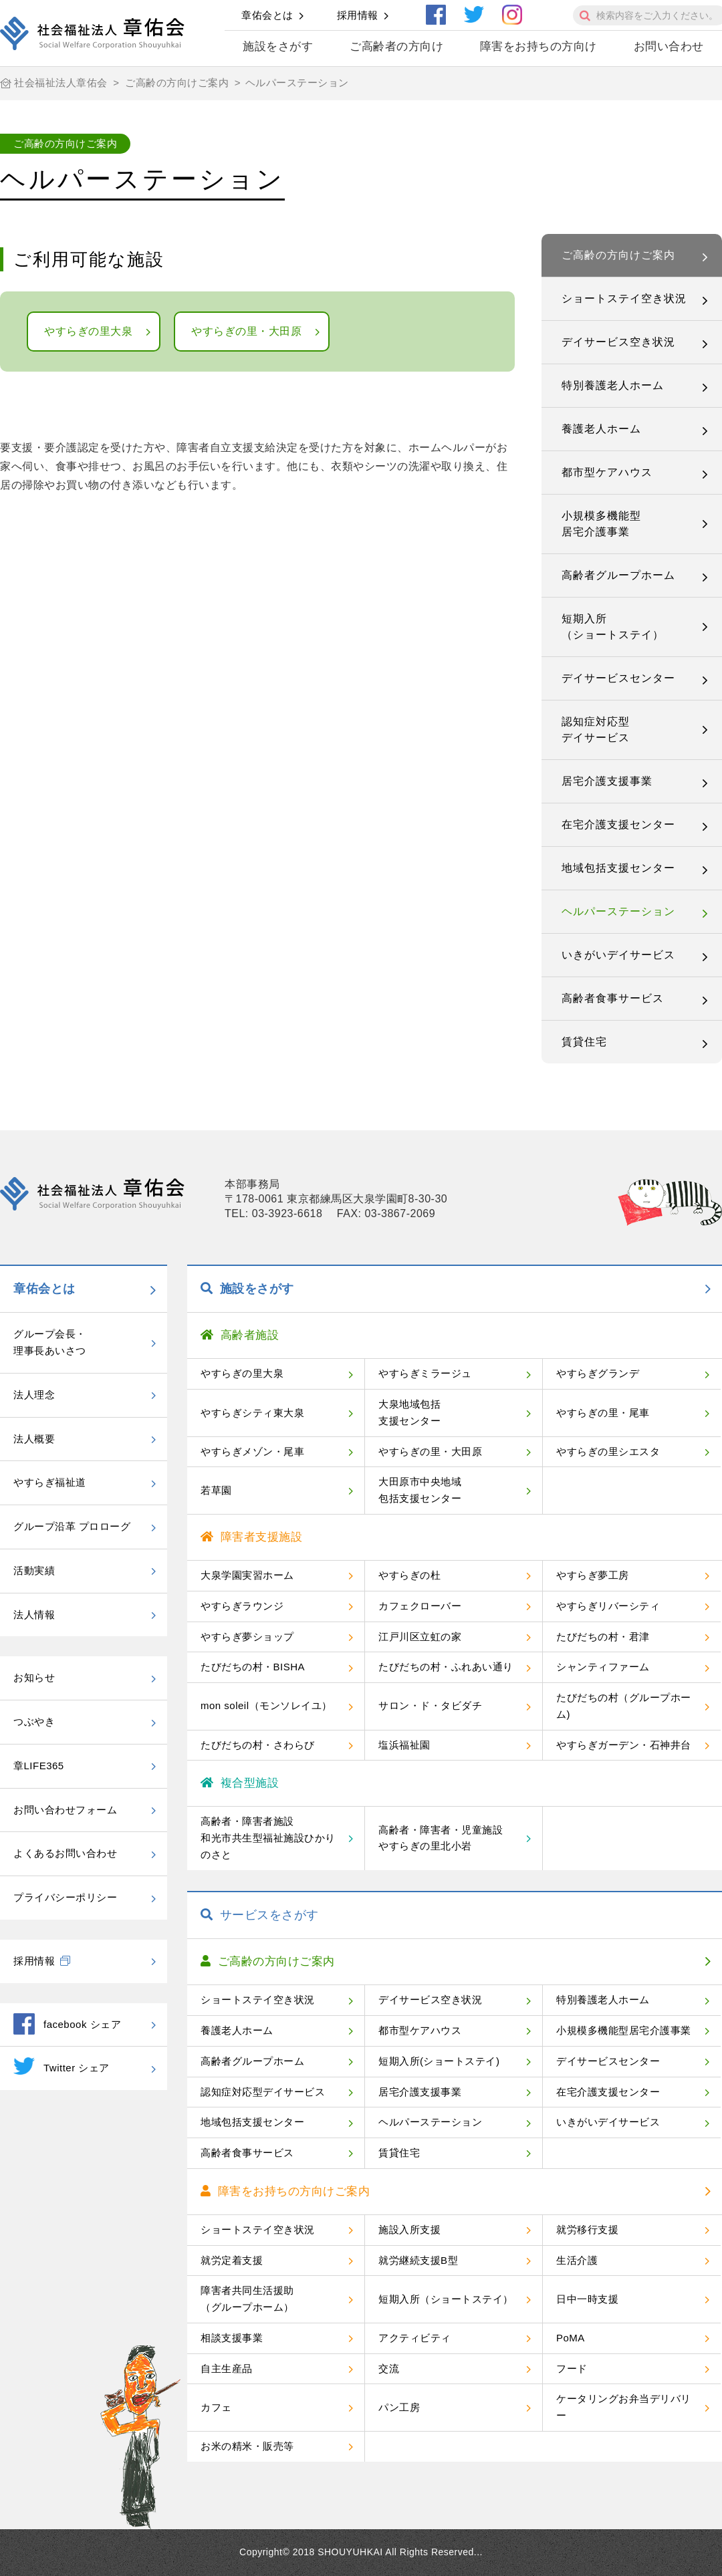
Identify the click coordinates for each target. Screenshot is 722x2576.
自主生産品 (227, 2368)
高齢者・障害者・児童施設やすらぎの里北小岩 (440, 1838)
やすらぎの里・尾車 (603, 1412)
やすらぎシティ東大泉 (252, 1412)
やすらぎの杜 (409, 1575)
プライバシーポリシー (65, 1897)
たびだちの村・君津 (603, 1636)
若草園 (216, 1490)
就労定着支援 (232, 2260)
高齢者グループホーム (618, 575)
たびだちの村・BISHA (253, 1666)
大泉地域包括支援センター (409, 1412)
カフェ (216, 2407)
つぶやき (34, 1721)
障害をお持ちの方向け (538, 46)
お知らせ (34, 1677)
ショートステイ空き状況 (624, 298)
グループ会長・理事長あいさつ (49, 1342)
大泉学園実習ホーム (247, 1575)
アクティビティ (414, 2337)
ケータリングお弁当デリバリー (623, 2407)
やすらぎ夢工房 (592, 1575)
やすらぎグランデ (597, 1373)
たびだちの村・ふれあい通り (445, 1666)
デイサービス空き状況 (618, 342)
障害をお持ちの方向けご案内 (285, 2191)
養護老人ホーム (601, 428)
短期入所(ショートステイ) (439, 2061)
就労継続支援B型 (418, 2260)
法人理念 (34, 1394)
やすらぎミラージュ (425, 1373)
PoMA (570, 2337)
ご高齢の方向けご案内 (618, 255)
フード (572, 2368)
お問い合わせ (669, 46)
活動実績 (34, 1570)
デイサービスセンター (618, 678)
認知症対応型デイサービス (596, 729)
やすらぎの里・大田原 (246, 331)
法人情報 (34, 1614)
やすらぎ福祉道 (49, 1482)
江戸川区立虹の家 (419, 1636)
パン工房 (399, 2407)
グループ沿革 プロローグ (71, 1526)
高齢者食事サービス (613, 998)
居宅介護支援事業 (607, 781)
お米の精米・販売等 (247, 2446)
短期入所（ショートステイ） (613, 626)
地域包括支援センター (618, 868)
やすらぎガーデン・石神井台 (623, 1745)
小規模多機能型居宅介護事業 (601, 523)
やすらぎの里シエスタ (608, 1451)
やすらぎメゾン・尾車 (252, 1451)
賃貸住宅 (584, 1041)
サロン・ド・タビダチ (430, 1705)
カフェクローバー (419, 1606)
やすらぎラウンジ (242, 1606)
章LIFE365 (38, 1765)
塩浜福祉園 (404, 1745)
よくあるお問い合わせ (65, 1853)
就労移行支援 (587, 2229)
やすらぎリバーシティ (608, 1606)
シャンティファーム (603, 1666)
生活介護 (577, 2260)
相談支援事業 (232, 2337)
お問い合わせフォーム (65, 1809)
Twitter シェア (61, 2066)
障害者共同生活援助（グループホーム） (247, 2299)
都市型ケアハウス (607, 472)
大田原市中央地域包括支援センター (419, 1490)
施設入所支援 (409, 2229)
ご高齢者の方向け (396, 46)
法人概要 (34, 1438)
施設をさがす (278, 46)
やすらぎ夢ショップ (247, 1636)
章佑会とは (267, 15)
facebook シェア (67, 2024)
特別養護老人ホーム (613, 385)
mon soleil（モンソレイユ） (266, 1705)
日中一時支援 (587, 2299)
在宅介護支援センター (618, 824)
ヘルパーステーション (618, 911)
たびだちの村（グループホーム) (623, 1706)
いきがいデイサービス (618, 954)
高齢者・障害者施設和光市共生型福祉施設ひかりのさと (268, 1837)
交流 (388, 2368)
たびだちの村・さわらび (258, 1745)
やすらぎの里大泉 (88, 331)
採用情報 (357, 15)
